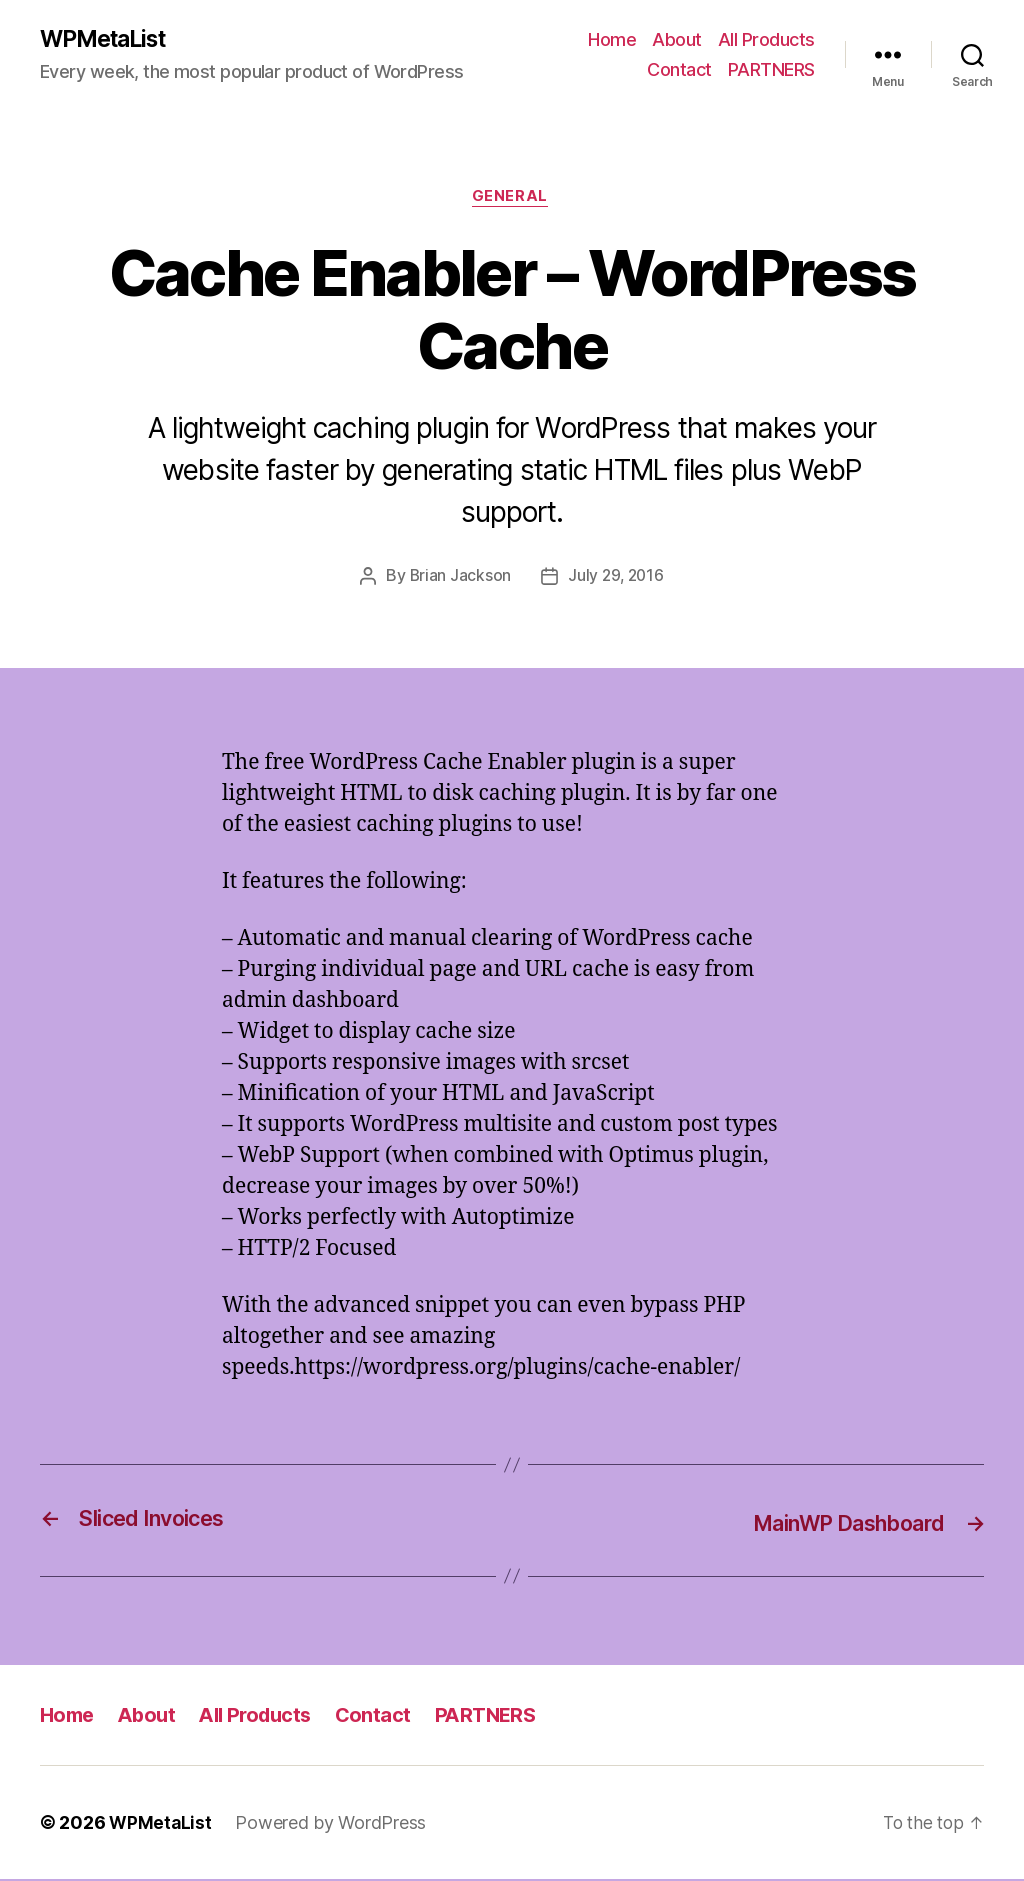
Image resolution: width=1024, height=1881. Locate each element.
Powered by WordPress (332, 1824)
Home (612, 40)
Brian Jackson (458, 580)
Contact (679, 70)
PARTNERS (771, 70)
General (512, 200)
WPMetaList (108, 40)
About (677, 40)
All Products (766, 40)
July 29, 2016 (617, 580)
